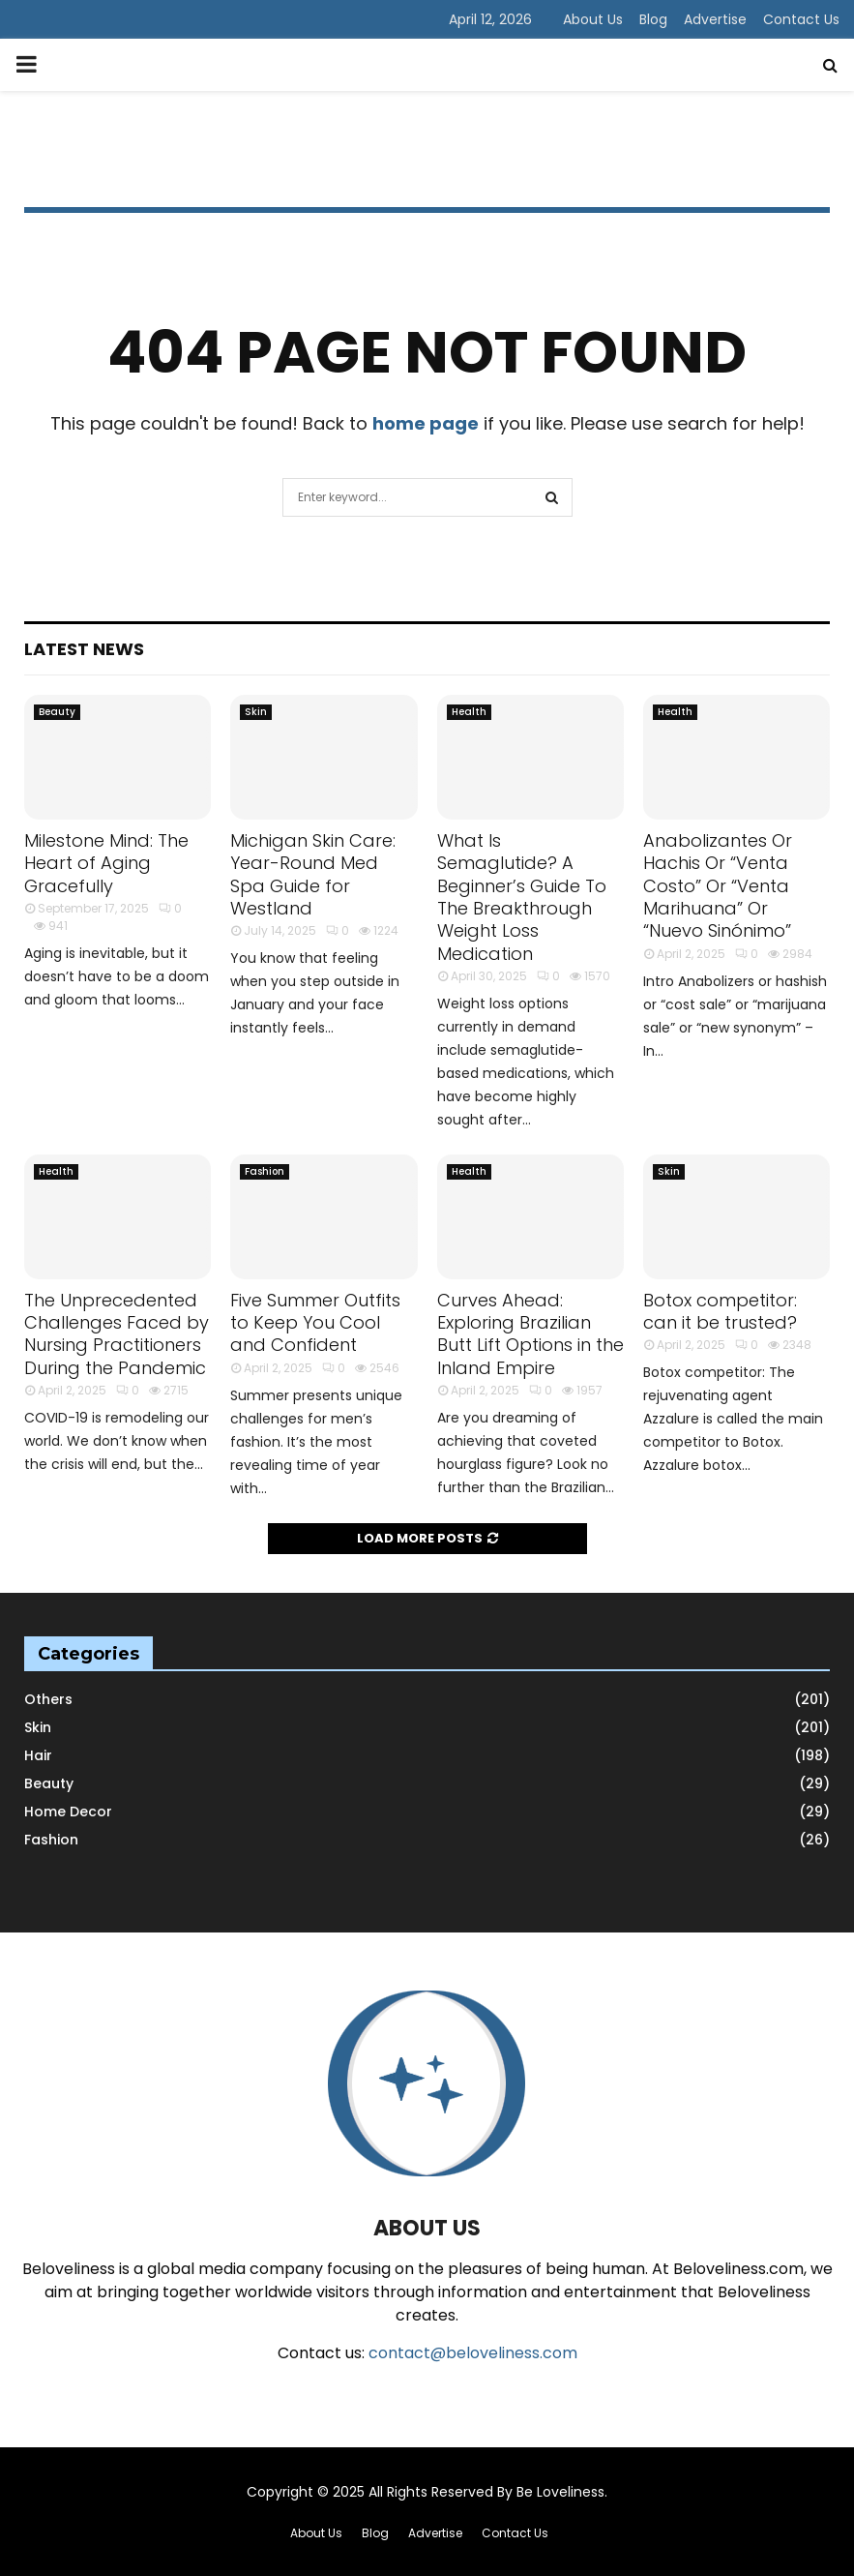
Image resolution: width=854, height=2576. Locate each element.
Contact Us (801, 19)
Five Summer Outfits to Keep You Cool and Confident (315, 1323)
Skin (256, 711)
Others (48, 1699)
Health (469, 711)
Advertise (715, 19)
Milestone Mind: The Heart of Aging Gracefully (106, 863)
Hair (38, 1755)
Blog (653, 19)
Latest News (84, 649)
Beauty (57, 711)
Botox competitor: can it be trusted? (720, 1311)
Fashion (264, 1171)
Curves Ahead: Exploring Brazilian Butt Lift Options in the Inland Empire (530, 1334)
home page (425, 423)
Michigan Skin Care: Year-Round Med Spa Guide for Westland (313, 874)
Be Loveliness (560, 2491)
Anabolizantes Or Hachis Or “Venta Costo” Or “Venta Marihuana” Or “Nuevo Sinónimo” (717, 886)
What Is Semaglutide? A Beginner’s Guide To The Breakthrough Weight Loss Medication (521, 897)
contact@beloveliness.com (472, 2353)
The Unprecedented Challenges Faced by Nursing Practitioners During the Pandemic (116, 1334)
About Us (593, 19)
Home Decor (68, 1811)
